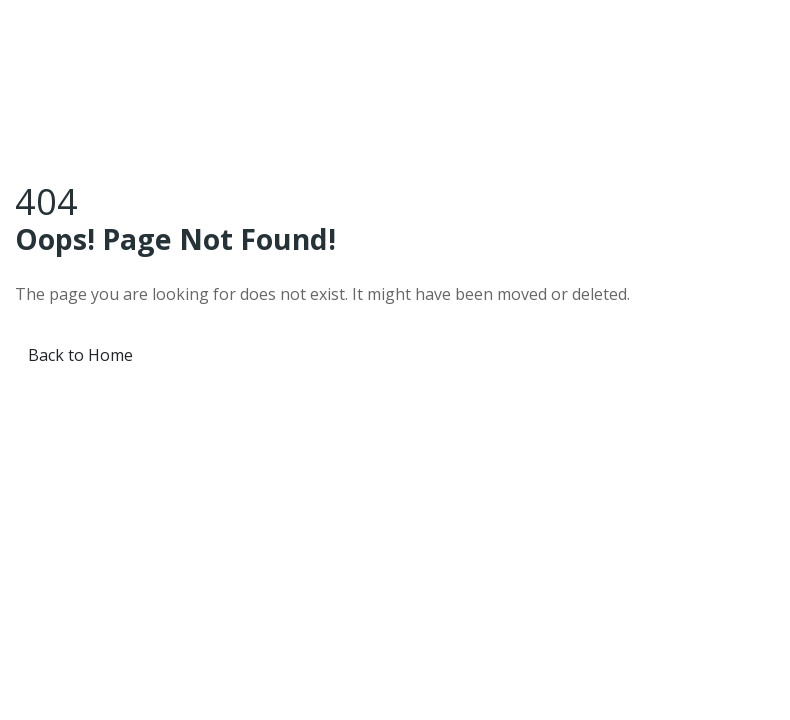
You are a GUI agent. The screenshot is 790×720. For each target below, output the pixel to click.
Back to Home (80, 355)
